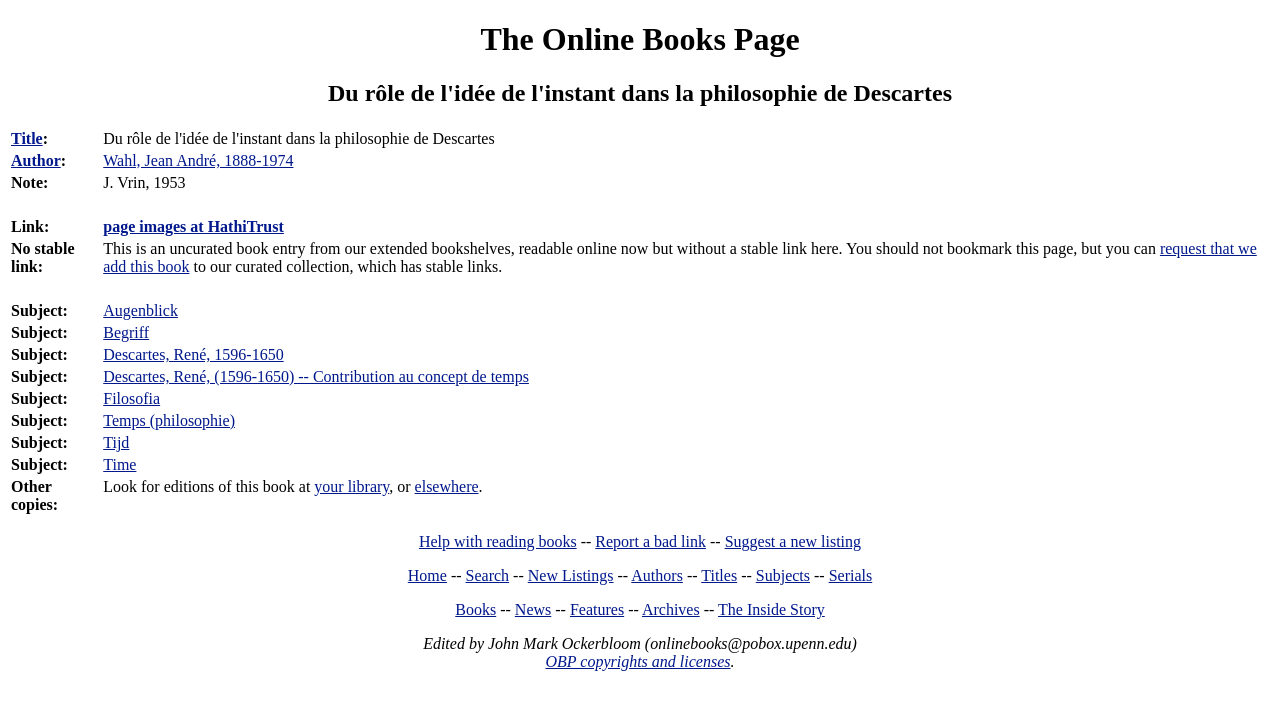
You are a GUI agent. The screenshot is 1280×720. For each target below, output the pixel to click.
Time (119, 464)
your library (351, 486)
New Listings (571, 575)
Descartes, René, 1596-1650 (193, 354)
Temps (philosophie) (169, 420)
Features (597, 609)
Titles (719, 575)
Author (36, 160)
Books (475, 609)
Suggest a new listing (793, 541)
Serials (851, 575)
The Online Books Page (639, 39)
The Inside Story (771, 609)
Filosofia (131, 398)
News (533, 609)
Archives (671, 609)
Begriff (126, 332)
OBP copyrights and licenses (637, 661)
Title (27, 138)
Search (488, 575)
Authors (657, 575)
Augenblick (140, 310)
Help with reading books (498, 541)
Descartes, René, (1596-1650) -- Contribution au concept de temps (316, 376)
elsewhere (447, 486)
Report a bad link (650, 541)
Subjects (783, 575)
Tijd (116, 442)
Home (427, 575)
